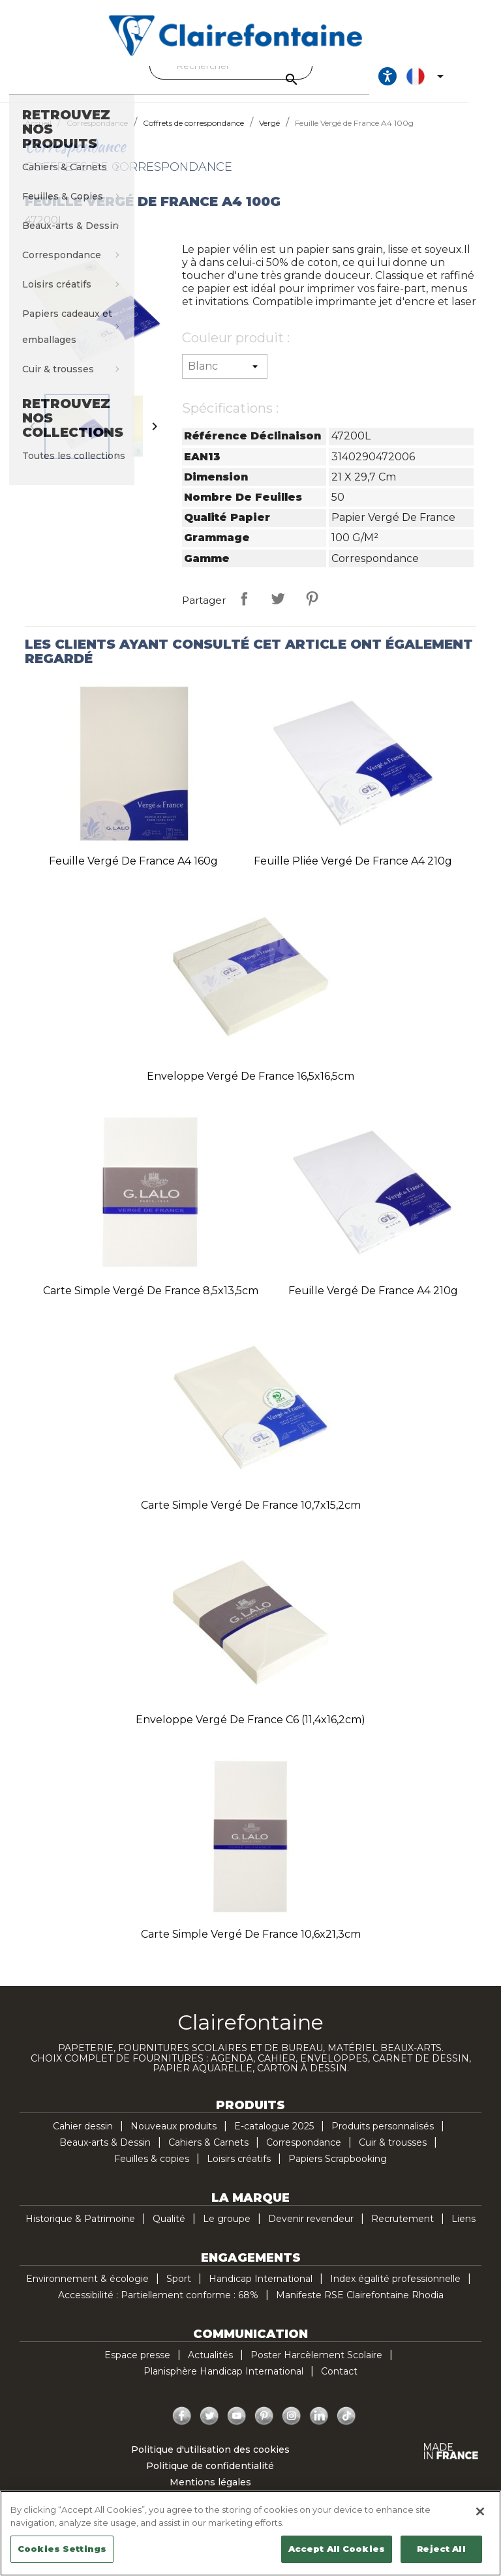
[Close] (480, 2511)
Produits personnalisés (382, 2138)
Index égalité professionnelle (395, 2290)
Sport (178, 2290)
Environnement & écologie (87, 2290)
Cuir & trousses (393, 2154)
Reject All (441, 2548)
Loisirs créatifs (239, 2170)
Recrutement (402, 2230)
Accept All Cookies (336, 2548)
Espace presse (137, 2367)
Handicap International (260, 2290)
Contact (339, 2383)
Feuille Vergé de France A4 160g (133, 872)
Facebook (182, 2428)
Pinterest (312, 610)
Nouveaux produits (173, 2138)
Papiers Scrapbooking (337, 2170)
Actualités (210, 2367)
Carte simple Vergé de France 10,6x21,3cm (251, 1946)
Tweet (278, 610)
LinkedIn (319, 2428)
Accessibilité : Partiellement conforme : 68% (158, 2307)
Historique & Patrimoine (80, 2230)
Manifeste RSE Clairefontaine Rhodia (360, 2307)
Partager (244, 610)
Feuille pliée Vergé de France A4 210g (353, 872)
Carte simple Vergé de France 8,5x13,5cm (150, 1302)
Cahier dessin (83, 2138)
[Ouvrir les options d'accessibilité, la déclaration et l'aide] (417, 82)
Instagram (291, 2428)
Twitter (209, 2428)
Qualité (169, 2230)
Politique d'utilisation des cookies (210, 2461)
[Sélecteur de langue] (457, 82)
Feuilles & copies (151, 2170)
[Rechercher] (247, 66)
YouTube (236, 2428)
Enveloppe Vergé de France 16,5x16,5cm (250, 1088)
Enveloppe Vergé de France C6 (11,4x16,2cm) (250, 1731)
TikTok (346, 2428)
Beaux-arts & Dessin (105, 2154)
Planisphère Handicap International (223, 2383)
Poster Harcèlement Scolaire (316, 2367)
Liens (463, 2230)
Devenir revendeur (311, 2230)
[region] (250, 2533)
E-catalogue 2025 (274, 2138)
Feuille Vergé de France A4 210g (373, 1302)
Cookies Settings (62, 2548)
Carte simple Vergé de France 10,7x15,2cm (251, 1517)
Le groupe (226, 2230)
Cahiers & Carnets (208, 2154)
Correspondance (303, 2154)
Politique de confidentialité (210, 2477)
